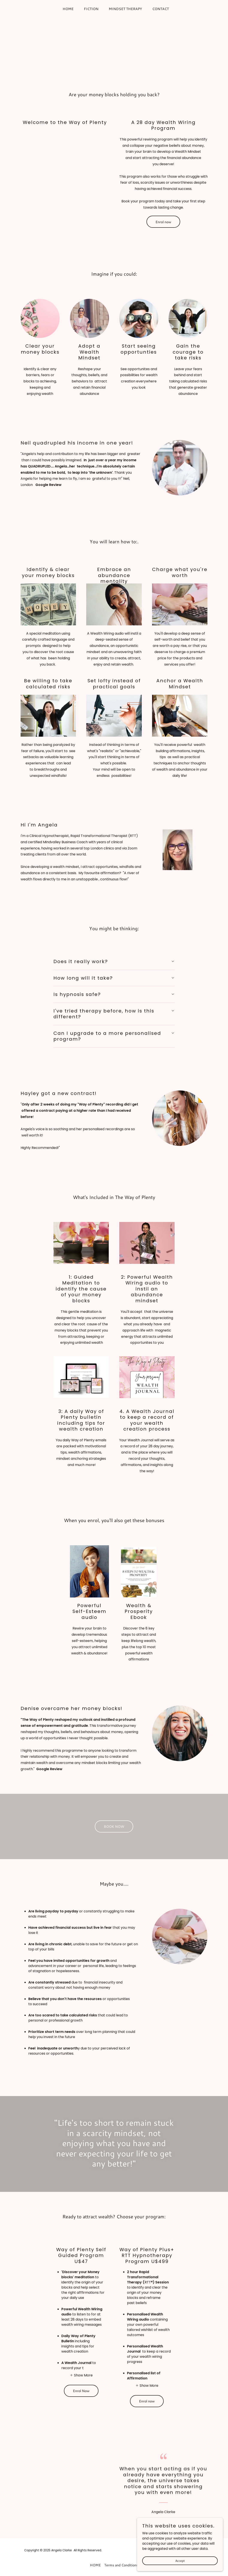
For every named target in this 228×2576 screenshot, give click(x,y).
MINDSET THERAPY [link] (125, 8)
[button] (81, 2375)
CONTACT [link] (160, 8)
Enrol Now (81, 2390)
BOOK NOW (114, 1826)
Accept (180, 2566)
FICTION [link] (91, 8)
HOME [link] (68, 8)
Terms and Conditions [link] (121, 2564)
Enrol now (163, 221)
